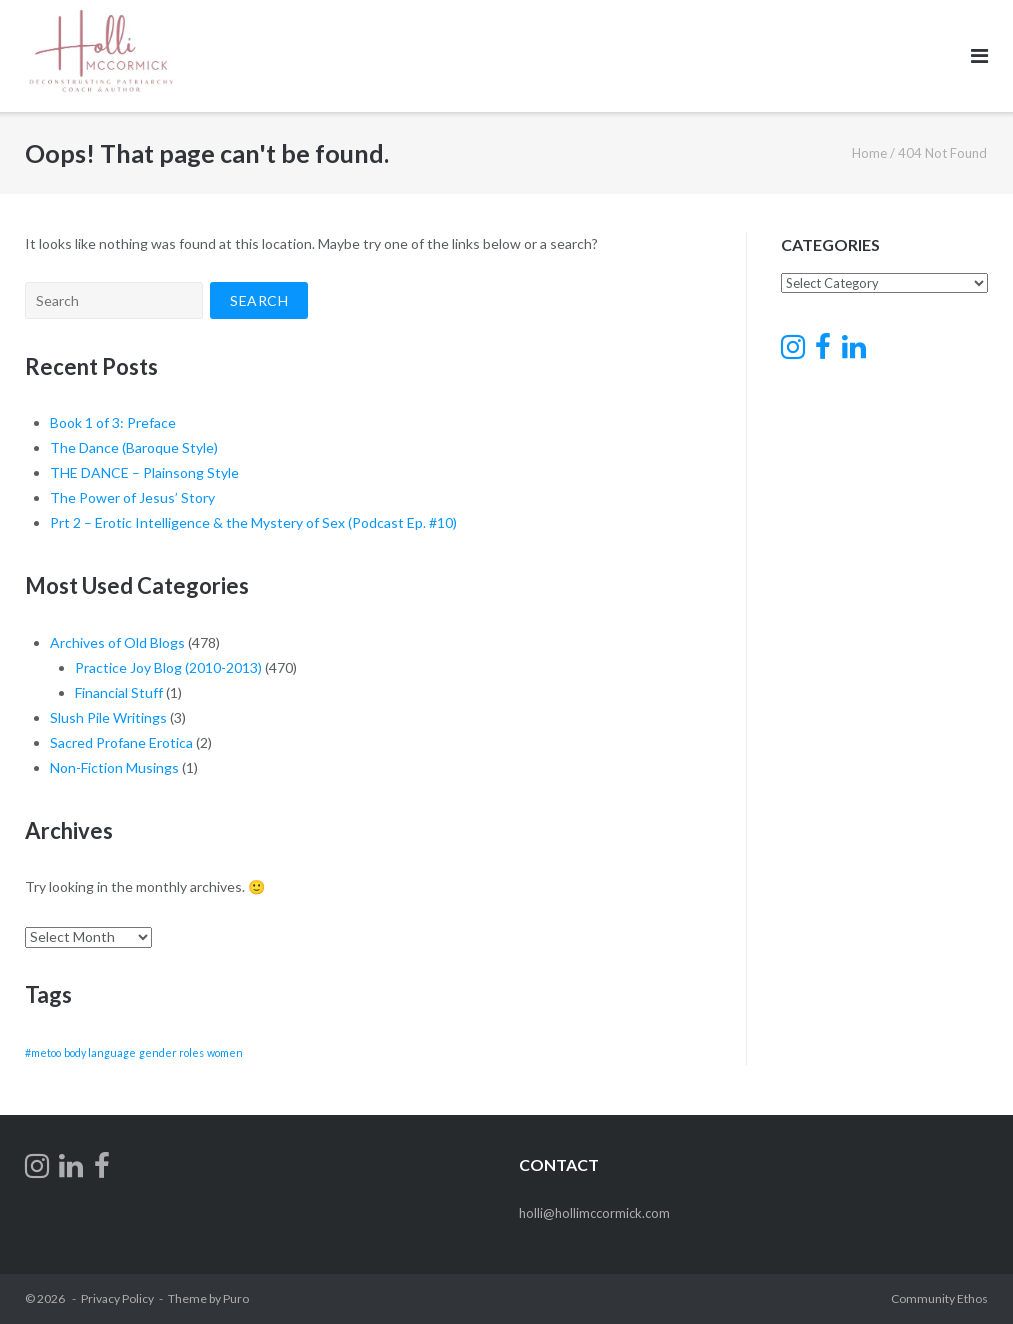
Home (869, 153)
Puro (236, 1298)
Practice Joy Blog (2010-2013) (168, 667)
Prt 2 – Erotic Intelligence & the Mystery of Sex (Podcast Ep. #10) (253, 522)
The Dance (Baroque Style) (134, 447)
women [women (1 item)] (225, 1052)
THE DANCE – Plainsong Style (144, 472)
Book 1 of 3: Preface (113, 422)
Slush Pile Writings (108, 717)
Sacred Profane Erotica (121, 742)
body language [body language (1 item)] (100, 1052)
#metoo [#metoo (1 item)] (43, 1052)
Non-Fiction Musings (114, 767)
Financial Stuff (119, 692)
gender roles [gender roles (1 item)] (171, 1052)
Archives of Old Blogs (117, 642)
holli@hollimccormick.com (594, 1213)
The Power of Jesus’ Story (132, 497)
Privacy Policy (117, 1298)
